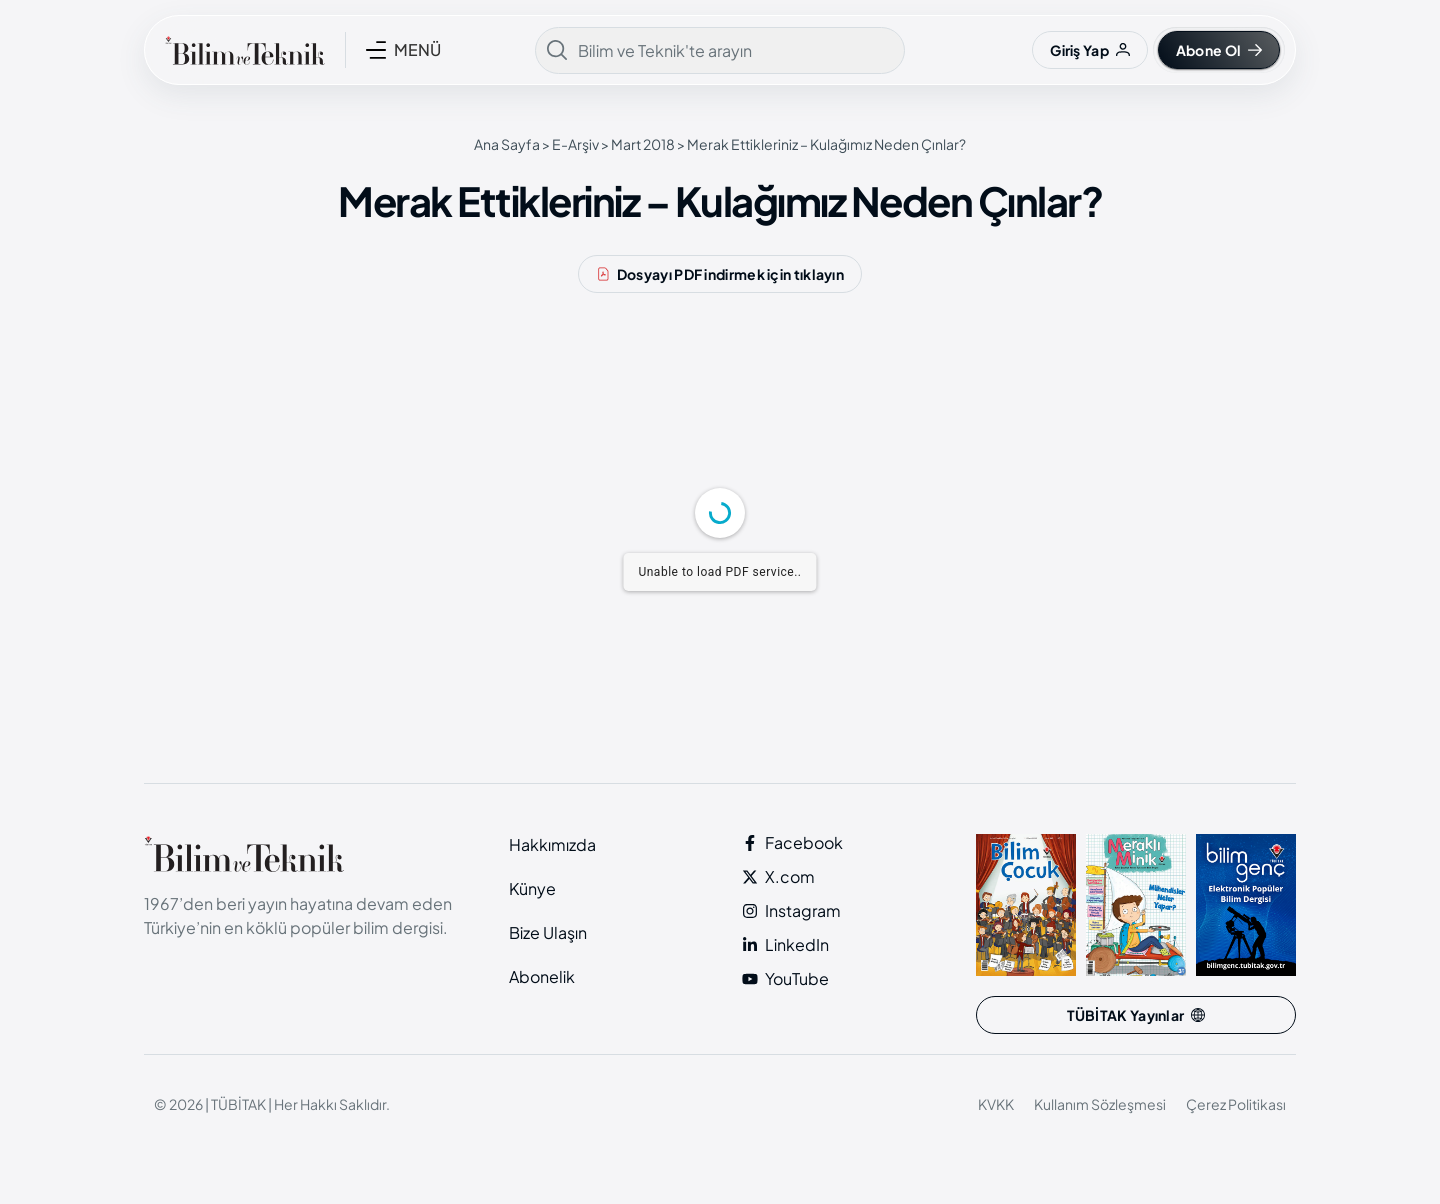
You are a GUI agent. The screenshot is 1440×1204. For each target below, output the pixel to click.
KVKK (996, 1104)
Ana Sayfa (507, 144)
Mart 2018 (643, 144)
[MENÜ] (376, 50)
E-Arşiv (575, 144)
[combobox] (720, 50)
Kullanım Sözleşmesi (1100, 1104)
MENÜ (417, 49)
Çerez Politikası (1236, 1104)
